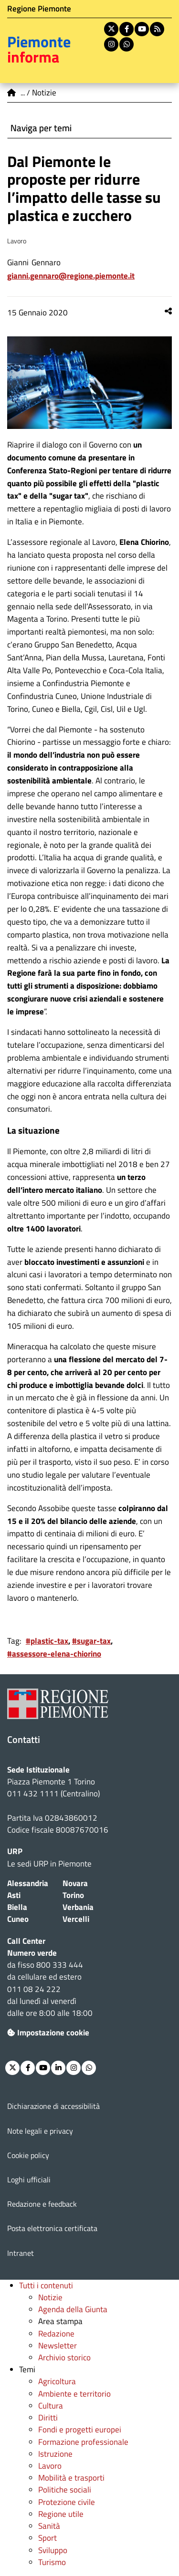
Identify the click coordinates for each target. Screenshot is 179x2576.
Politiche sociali (64, 2489)
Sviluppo (52, 2550)
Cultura (50, 2405)
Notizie (50, 2297)
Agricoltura (57, 2381)
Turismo (52, 2562)
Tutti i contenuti (46, 2285)
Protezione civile (66, 2502)
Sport (47, 2538)
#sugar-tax (91, 1641)
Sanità (49, 2526)
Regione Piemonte (39, 8)
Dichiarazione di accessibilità (53, 2106)
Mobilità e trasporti (71, 2478)
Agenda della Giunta (72, 2309)
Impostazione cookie (48, 2032)
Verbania (78, 1907)
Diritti (48, 2417)
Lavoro (50, 2466)
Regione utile (61, 2514)
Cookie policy (28, 2155)
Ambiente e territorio (74, 2394)
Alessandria (27, 1883)
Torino (73, 1895)
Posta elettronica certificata (52, 2228)
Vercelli (76, 1919)
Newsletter (57, 2345)
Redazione (56, 2333)
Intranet (20, 2253)
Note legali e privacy (40, 2131)
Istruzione (55, 2454)
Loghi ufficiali (29, 2179)
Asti (14, 1895)
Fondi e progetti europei (79, 2429)
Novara (75, 1883)
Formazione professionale (83, 2442)
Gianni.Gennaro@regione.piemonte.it (71, 276)
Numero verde (32, 1953)
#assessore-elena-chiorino (54, 1654)
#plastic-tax (47, 1641)
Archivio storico (64, 2357)
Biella (17, 1907)
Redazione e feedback (42, 2204)
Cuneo (18, 1919)
